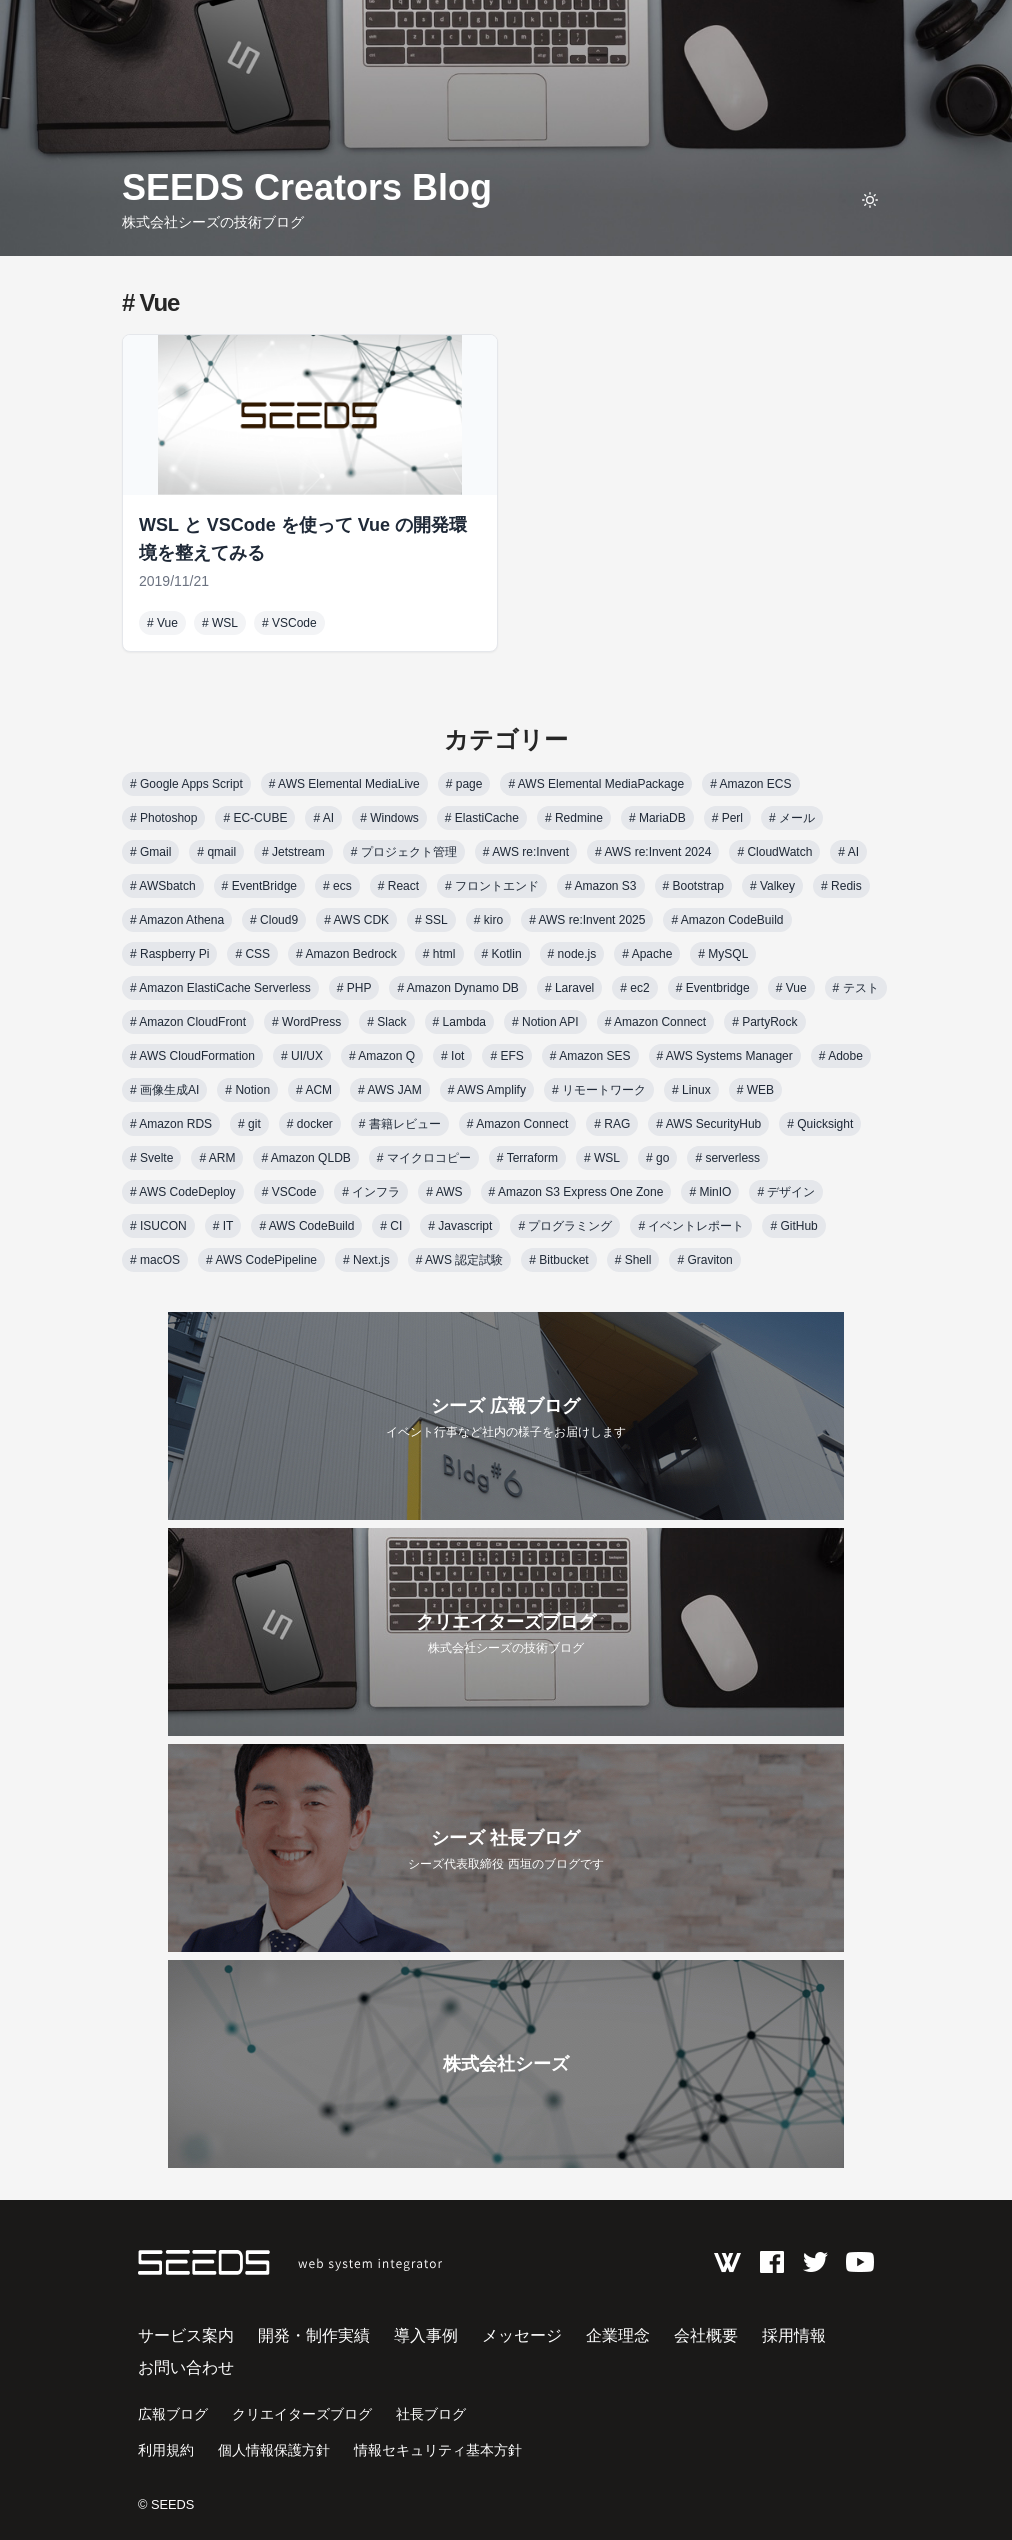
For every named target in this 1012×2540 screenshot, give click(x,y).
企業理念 (618, 2335)
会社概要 (706, 2335)
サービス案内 (186, 2335)
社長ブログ (431, 2414)
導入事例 (426, 2335)
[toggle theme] (870, 200)
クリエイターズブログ (302, 2414)
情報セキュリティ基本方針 (438, 2450)
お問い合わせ (186, 2367)
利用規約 (166, 2450)
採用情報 (794, 2335)
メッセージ (522, 2335)
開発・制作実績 (314, 2335)
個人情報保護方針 (274, 2450)
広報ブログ (173, 2414)
